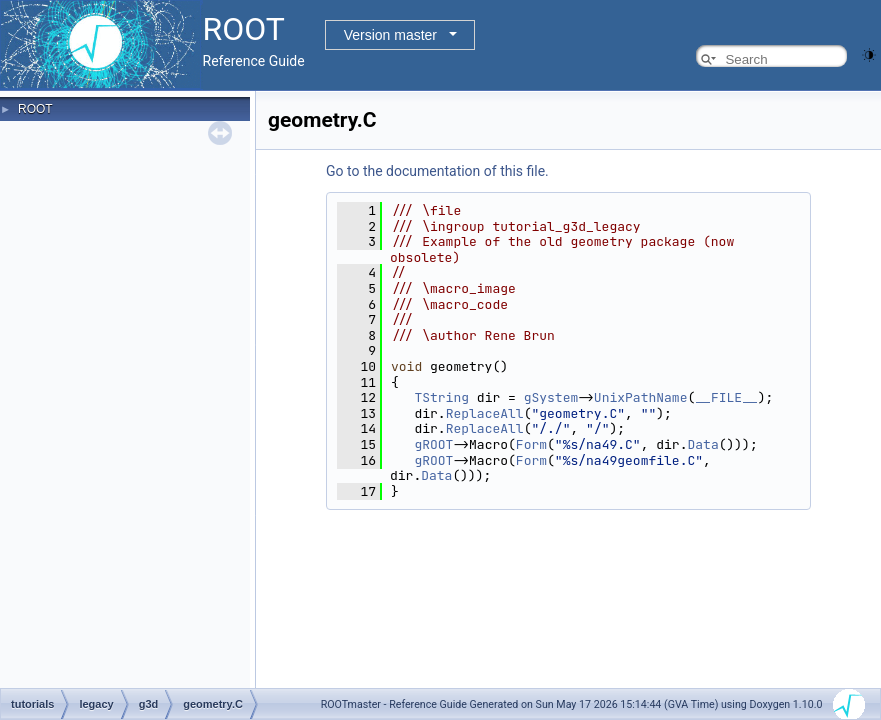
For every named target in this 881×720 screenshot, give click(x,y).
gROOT (433, 444)
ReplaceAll (485, 413)
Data (702, 444)
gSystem (551, 397)
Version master (390, 35)
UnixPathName (641, 397)
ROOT (35, 109)
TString (441, 397)
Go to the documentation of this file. (437, 171)
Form (531, 444)
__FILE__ (726, 397)
